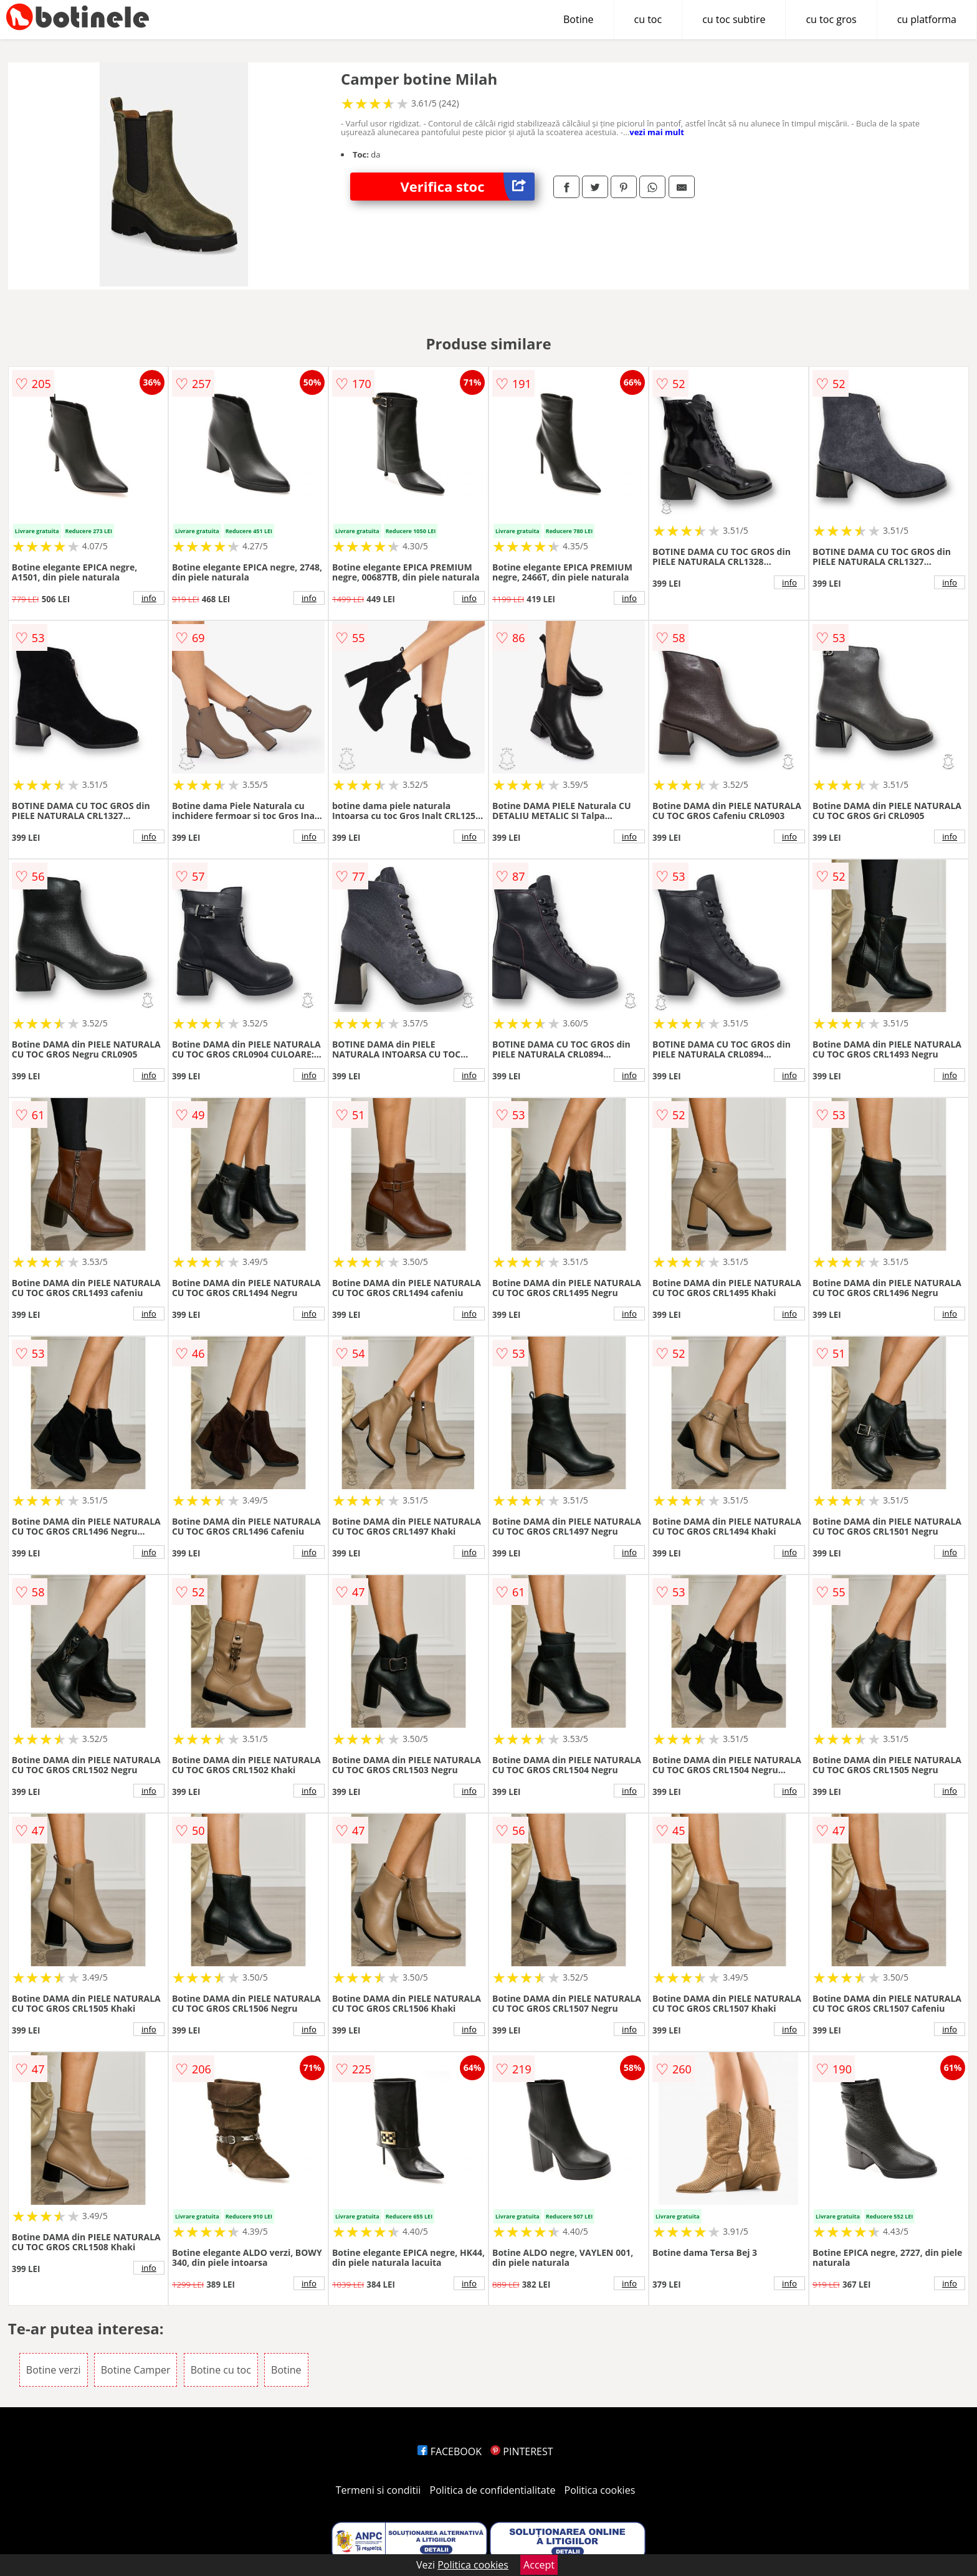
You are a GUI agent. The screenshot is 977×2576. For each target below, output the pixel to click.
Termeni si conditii (378, 2490)
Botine (578, 19)
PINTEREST (521, 2451)
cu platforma (926, 19)
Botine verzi (53, 2370)
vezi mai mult (656, 132)
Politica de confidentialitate (493, 2490)
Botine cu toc (221, 2370)
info (148, 598)
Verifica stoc (467, 187)
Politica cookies (600, 2490)
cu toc (648, 19)
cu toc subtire (733, 19)
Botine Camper (136, 2370)
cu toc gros (831, 19)
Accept (539, 2565)
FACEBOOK (449, 2451)
